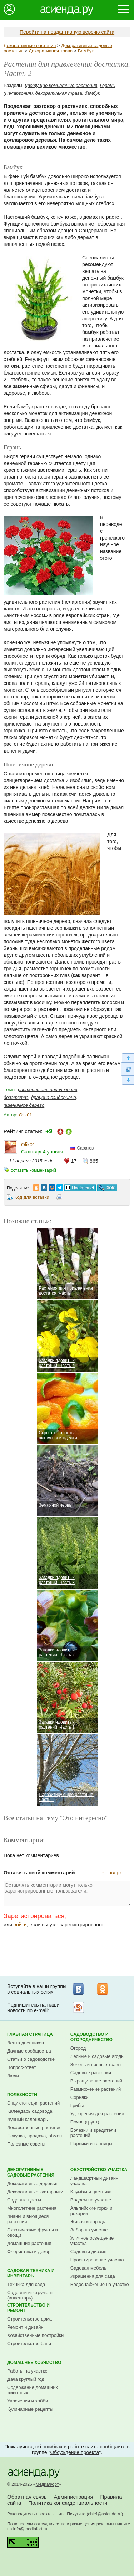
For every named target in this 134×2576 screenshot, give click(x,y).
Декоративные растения (30, 45)
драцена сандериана (53, 1097)
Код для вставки (31, 1197)
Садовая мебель (88, 2268)
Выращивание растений (96, 2081)
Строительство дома (29, 2319)
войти (20, 1924)
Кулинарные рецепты (30, 2409)
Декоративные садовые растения (30, 2172)
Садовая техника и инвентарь (31, 2273)
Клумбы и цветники (91, 2191)
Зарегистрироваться (34, 1916)
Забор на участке (89, 2229)
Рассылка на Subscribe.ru (78, 2007)
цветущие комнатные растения (61, 85)
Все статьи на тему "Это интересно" (56, 1818)
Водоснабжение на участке (99, 2284)
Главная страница (30, 2034)
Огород (78, 2048)
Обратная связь (27, 2497)
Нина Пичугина (70, 2514)
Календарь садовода (29, 2111)
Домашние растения (29, 2243)
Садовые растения (90, 2072)
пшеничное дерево (24, 1105)
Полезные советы (26, 2144)
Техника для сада (26, 2284)
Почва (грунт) (84, 2122)
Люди (13, 2075)
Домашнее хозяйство (34, 2362)
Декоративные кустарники (35, 2191)
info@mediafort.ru (30, 2528)
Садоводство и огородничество (91, 2037)
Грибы (77, 2105)
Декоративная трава (51, 50)
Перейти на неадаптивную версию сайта (67, 32)
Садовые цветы (24, 2200)
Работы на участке (27, 2371)
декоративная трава (58, 93)
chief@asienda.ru (105, 2514)
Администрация (73, 2497)
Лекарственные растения (34, 2127)
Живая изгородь (87, 2221)
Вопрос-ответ (21, 2067)
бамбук (92, 93)
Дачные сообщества (29, 2051)
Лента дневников (25, 2042)
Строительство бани (29, 2343)
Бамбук (86, 50)
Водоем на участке (90, 2200)
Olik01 (25, 1114)
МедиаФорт (47, 2484)
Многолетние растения (31, 2208)
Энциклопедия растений (33, 2103)
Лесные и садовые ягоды (97, 2056)
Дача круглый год (25, 2379)
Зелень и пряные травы (95, 2064)
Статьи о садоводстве (31, 2059)
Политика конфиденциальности (67, 2503)
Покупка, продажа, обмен (34, 2135)
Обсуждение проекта (74, 2452)
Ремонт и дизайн (25, 2327)
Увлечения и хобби (27, 2401)
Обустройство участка (98, 2169)
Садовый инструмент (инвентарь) (30, 2295)
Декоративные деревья (32, 2183)
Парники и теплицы (91, 2143)
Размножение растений (95, 2089)
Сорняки (79, 2097)
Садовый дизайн (88, 2251)
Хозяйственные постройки (35, 2335)
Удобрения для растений (97, 2113)
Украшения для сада (92, 2276)
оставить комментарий (33, 1170)
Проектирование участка (97, 2259)
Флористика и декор (28, 2251)
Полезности (22, 2094)
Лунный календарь (27, 2119)
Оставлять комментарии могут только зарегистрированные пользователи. (67, 1893)
